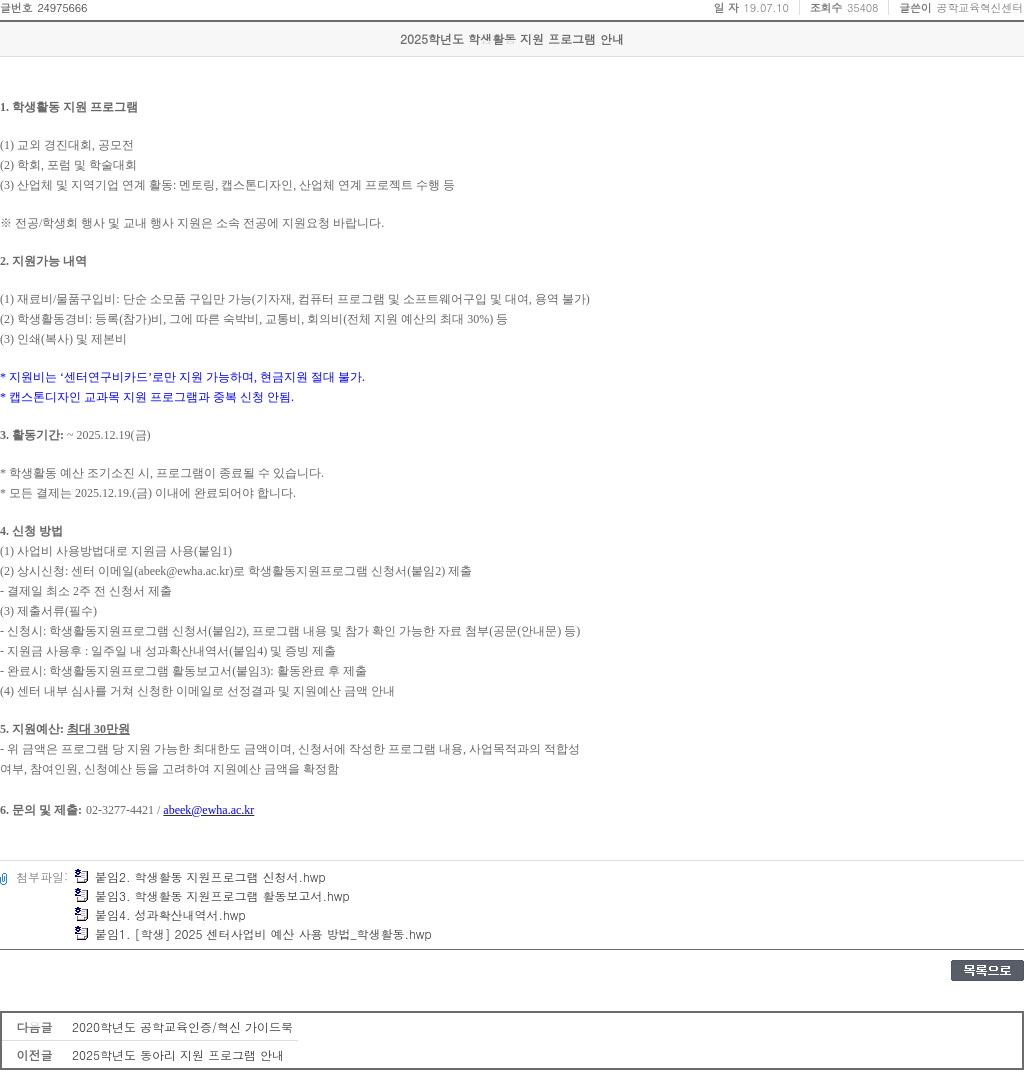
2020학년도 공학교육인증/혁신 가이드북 (182, 1026)
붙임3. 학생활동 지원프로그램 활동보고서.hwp (212, 895)
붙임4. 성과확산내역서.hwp (160, 914)
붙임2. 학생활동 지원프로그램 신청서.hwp (200, 876)
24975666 (62, 7)
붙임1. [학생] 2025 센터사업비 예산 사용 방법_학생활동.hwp (253, 933)
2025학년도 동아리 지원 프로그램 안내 (178, 1054)
